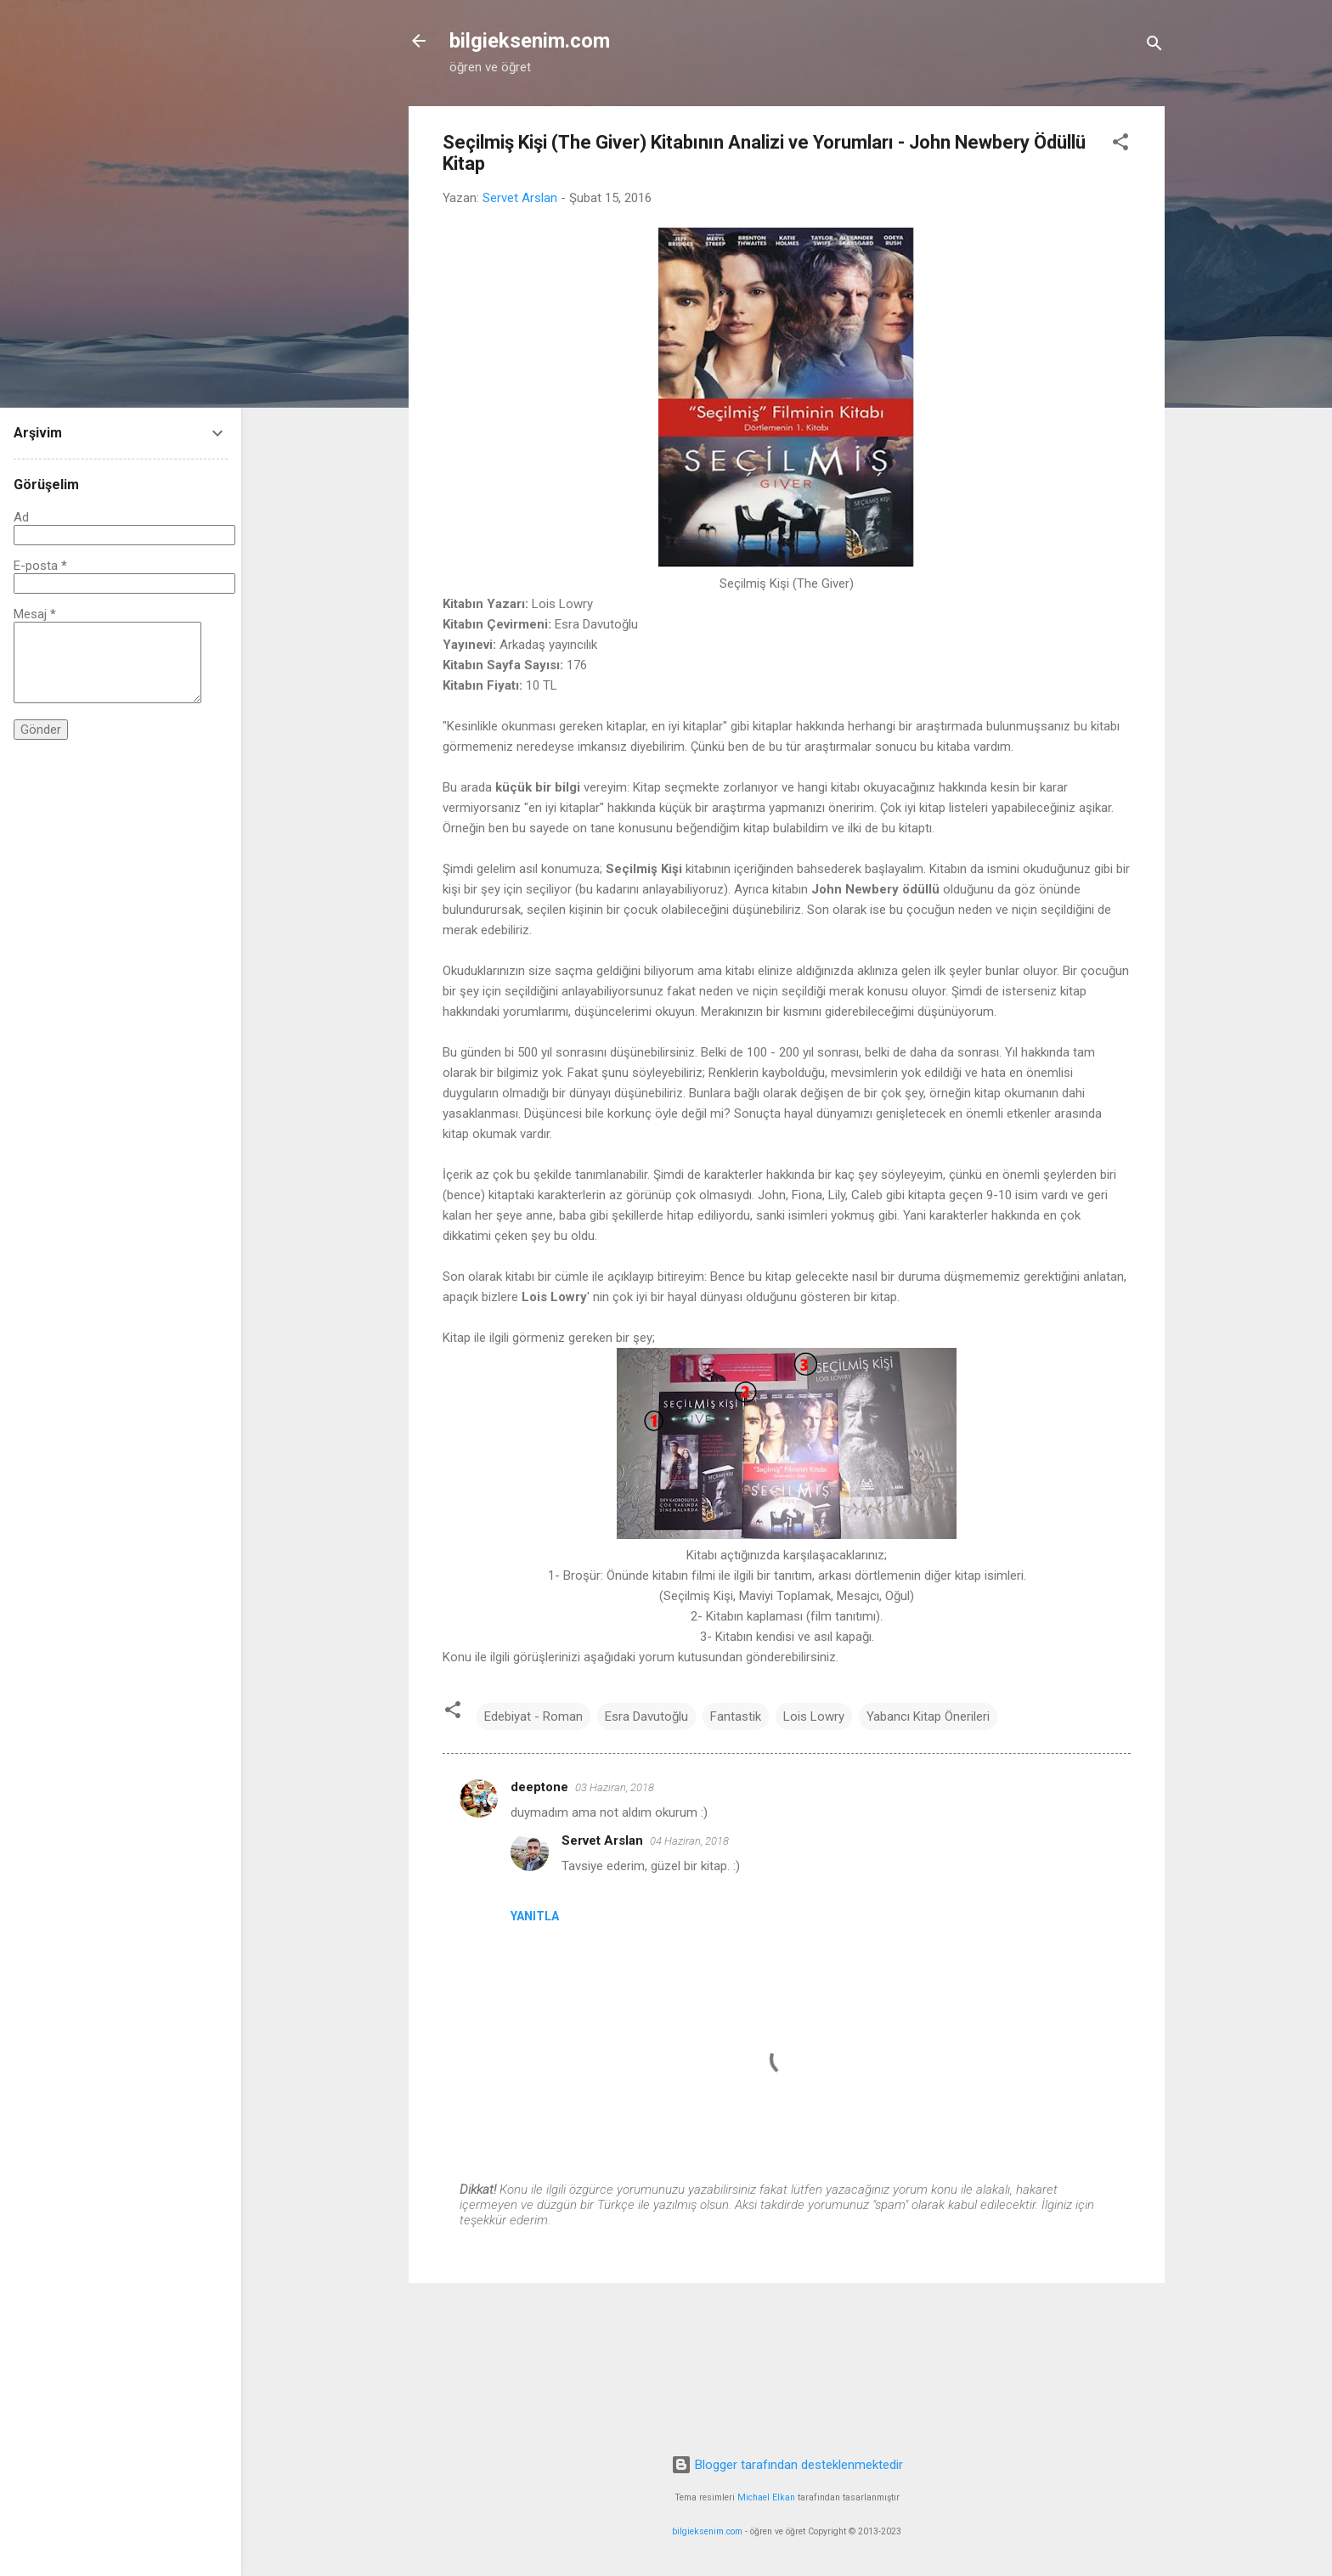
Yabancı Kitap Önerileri (928, 1716)
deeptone (539, 1787)
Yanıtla (535, 1916)
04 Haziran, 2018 (689, 1841)
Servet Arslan (602, 1840)
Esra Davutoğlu (646, 1716)
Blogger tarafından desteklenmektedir (787, 2464)
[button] (1120, 145)
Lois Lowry (813, 1716)
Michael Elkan (766, 2497)
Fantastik (735, 1716)
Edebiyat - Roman (533, 1716)
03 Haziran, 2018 (614, 1787)
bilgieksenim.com (529, 41)
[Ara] (1154, 46)
